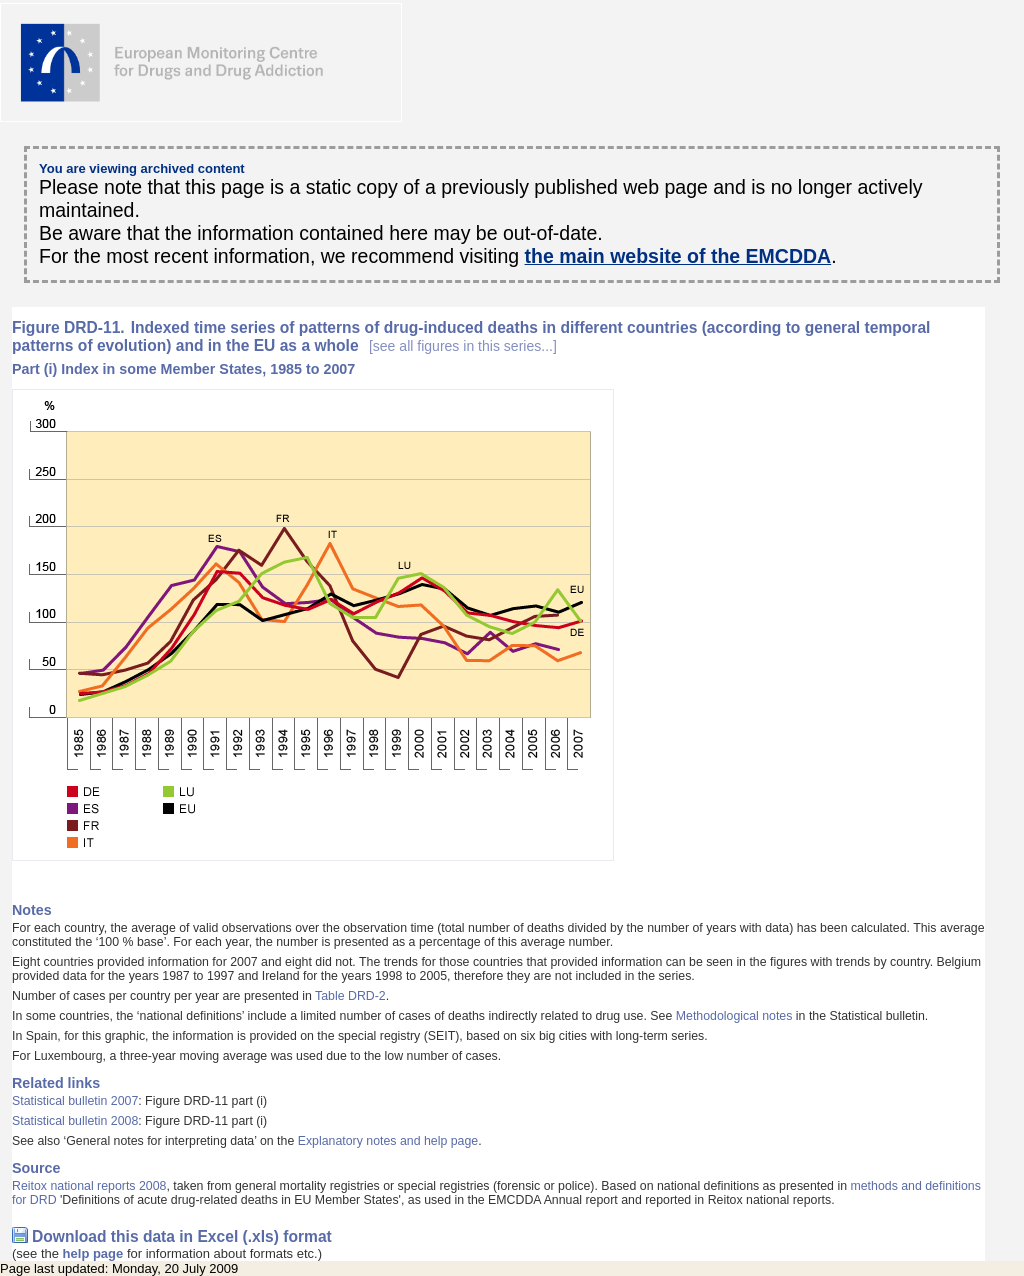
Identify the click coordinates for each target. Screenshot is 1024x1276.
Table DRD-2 (350, 996)
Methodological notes (734, 1016)
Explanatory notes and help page (388, 1141)
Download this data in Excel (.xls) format (182, 1236)
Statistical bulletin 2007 (75, 1101)
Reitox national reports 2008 (89, 1186)
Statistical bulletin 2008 (75, 1121)
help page (93, 1253)
